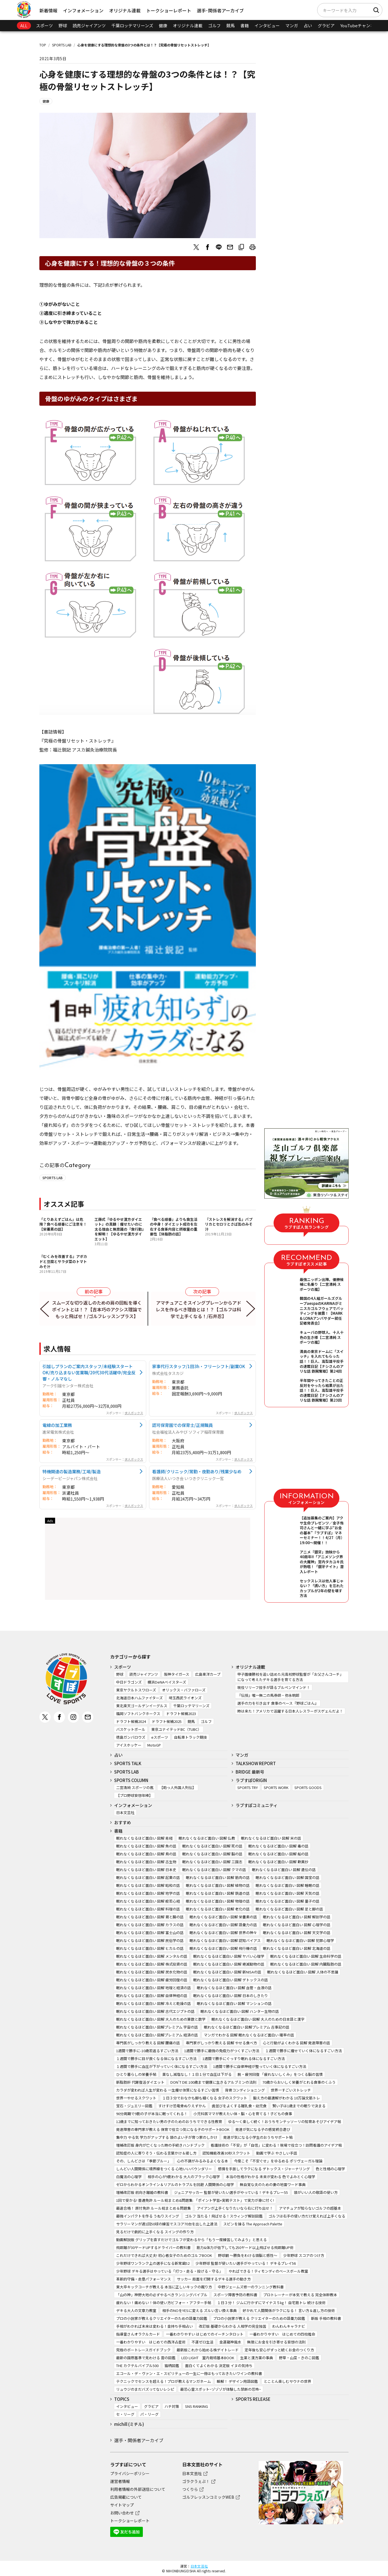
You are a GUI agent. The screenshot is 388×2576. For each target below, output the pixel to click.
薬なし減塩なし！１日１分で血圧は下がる (197, 2074)
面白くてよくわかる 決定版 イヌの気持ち (218, 2365)
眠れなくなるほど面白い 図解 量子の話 (287, 1901)
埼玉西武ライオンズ (185, 1697)
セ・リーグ (125, 2414)
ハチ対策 (171, 2406)
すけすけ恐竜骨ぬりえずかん (182, 2105)
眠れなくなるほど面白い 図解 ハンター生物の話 (239, 2011)
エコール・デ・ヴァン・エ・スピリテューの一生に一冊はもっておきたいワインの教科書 (189, 2373)
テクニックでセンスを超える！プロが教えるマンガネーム (163, 2381)
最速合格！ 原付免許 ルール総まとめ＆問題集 (153, 2208)
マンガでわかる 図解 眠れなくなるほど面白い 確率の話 (249, 2035)
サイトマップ (122, 2505)
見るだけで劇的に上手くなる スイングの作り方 (155, 2231)
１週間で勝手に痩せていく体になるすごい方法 (303, 2050)
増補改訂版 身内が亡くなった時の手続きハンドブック (160, 2145)
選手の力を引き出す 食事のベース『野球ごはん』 (277, 1703)
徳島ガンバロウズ (130, 1737)
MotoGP (154, 1745)
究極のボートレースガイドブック (143, 2349)
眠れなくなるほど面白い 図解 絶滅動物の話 (228, 1964)
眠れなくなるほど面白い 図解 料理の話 (148, 1909)
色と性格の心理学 (330, 2168)
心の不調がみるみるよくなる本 (202, 2161)
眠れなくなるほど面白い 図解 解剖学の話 (296, 1916)
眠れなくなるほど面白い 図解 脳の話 (212, 1854)
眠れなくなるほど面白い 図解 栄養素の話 (223, 1916)
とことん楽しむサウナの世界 (287, 2381)
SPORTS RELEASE (253, 2399)
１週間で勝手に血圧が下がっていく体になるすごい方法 (161, 2066)
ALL (24, 25)
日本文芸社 (125, 1812)
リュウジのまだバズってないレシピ (145, 2389)
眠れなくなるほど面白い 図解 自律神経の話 (151, 1995)
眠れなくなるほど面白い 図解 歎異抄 (278, 1861)
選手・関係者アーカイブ (138, 2440)
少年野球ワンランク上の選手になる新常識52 (153, 2263)
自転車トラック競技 (190, 1737)
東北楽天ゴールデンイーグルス (141, 1705)
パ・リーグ (149, 2414)
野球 (62, 25)
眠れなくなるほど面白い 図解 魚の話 (146, 1846)
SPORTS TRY (247, 1787)
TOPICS (121, 2399)
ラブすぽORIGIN (251, 1780)
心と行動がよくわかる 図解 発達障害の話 (296, 2042)
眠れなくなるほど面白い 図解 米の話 (271, 1838)
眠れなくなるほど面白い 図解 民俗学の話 (150, 1940)
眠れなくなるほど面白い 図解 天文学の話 (296, 1932)
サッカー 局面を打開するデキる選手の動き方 (214, 2279)
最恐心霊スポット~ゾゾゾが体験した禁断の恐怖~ (220, 2389)
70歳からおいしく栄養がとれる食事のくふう (299, 2082)
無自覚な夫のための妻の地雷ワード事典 (273, 2184)
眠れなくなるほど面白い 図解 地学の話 (148, 1893)
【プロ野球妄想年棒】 (134, 1795)
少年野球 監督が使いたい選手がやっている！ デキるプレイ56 (245, 2263)
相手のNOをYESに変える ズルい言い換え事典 (199, 2310)
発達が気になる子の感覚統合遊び (262, 2129)
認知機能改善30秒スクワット (226, 2153)
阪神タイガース (176, 1674)
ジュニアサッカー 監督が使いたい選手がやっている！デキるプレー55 (231, 2192)
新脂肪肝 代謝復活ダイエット (140, 2082)
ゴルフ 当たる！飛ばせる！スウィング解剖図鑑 (224, 2216)
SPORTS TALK (127, 1763)
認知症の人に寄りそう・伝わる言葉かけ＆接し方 (156, 2153)
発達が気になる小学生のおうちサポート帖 (258, 2137)
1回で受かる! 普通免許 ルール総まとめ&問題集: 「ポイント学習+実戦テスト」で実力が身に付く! (195, 2200)
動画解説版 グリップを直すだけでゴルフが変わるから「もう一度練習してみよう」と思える (191, 2239)
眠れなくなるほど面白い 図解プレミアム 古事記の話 (246, 2027)
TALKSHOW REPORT (256, 1763)
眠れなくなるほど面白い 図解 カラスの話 (150, 1924)
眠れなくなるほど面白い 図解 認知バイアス (225, 1940)
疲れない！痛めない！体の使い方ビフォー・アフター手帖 (163, 2302)
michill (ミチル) (129, 2424)
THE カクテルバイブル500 (137, 2365)
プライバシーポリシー (130, 2473)
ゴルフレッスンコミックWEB (208, 2497)
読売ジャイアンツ (89, 25)
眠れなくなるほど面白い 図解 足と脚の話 (289, 1909)
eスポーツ (159, 1737)
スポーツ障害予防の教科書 (235, 2294)
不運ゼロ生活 (202, 2342)
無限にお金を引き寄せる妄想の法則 (276, 2342)
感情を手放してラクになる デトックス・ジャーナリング (264, 2168)
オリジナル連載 (125, 10)
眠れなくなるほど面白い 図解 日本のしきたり (230, 1995)
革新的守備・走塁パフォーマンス (143, 2279)
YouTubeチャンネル (359, 25)
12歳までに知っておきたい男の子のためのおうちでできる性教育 (169, 2121)
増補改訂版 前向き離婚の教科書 (142, 2192)
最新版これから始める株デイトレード (208, 2349)
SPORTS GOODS (308, 1787)
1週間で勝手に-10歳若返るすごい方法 (147, 2050)
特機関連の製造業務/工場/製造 (71, 1471)
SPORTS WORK (276, 1787)
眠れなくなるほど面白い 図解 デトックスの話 (230, 1979)
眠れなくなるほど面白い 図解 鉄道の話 (218, 1893)
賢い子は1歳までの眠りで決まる (299, 2105)
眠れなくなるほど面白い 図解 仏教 (207, 1838)
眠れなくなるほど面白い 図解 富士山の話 (150, 1932)
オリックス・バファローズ (184, 1690)
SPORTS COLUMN (131, 1780)
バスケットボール (130, 1729)
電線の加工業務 (57, 1425)
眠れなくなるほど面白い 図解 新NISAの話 (227, 1972)
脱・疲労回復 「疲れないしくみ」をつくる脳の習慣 (280, 2074)
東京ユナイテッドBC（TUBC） (176, 1729)
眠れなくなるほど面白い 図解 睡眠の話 (287, 1885)
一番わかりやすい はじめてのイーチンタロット (204, 2334)
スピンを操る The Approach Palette (252, 2224)
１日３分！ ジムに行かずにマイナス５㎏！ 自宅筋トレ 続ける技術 (271, 2302)
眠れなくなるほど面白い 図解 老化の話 (218, 1909)
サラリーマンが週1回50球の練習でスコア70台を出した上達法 (166, 2224)
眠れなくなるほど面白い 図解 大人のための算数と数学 (161, 2019)
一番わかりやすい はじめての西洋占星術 (151, 2342)
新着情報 (48, 10)
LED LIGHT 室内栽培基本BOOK (207, 2357)
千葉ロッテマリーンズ (132, 25)
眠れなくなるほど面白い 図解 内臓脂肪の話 (305, 1964)
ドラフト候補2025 (167, 1721)
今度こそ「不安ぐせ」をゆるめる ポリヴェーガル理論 (278, 2161)
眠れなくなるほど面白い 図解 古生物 (146, 1861)
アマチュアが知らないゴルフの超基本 (310, 2208)
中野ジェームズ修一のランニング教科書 (251, 2286)
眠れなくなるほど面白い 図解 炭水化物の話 (151, 1972)
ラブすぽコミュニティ (257, 1805)
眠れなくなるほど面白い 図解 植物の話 (218, 1885)
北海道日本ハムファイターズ (139, 1697)
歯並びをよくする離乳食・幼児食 (239, 2105)
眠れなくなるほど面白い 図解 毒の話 (278, 1846)
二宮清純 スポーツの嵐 (135, 1787)
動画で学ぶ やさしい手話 (276, 2153)
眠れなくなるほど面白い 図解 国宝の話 (287, 1877)
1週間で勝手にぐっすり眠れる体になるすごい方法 (243, 2058)
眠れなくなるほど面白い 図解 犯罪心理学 (300, 1940)
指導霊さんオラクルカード (138, 2334)
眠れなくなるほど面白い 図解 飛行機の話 (223, 1948)
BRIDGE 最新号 (250, 1772)
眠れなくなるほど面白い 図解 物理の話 (218, 1901)
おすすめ (122, 1822)
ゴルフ (214, 25)
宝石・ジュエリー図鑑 (134, 2105)
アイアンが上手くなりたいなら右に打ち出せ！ (235, 2208)
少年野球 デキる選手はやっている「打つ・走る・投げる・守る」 (169, 2271)
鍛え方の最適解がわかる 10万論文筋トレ (286, 2098)
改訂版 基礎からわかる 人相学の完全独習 (232, 2326)
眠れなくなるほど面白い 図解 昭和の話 (148, 1885)
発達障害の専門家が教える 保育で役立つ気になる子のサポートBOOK (172, 2129)
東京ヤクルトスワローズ (136, 1690)
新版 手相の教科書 (326, 2318)
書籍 (244, 25)
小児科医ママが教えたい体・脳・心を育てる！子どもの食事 (242, 2113)
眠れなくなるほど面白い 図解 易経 (144, 1838)
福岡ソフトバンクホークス (138, 1713)
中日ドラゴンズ (129, 1682)
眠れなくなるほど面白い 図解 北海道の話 (296, 1948)
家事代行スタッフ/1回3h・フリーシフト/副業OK (198, 1366)
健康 (163, 25)
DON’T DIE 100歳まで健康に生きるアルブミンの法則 (213, 2082)
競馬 (230, 25)
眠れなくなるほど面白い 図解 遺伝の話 (284, 1869)
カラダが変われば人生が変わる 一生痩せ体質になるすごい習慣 (167, 2090)
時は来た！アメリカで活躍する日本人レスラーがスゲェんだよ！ (290, 1711)
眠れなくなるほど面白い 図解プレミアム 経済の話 (157, 2035)
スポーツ (44, 25)
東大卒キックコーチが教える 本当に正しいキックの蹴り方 (164, 2286)
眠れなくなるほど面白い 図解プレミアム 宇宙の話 (157, 2027)
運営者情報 (120, 2481)
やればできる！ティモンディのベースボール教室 (268, 2271)
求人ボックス (134, 1413)
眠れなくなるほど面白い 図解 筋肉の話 (218, 1877)
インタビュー (267, 25)
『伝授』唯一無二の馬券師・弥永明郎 (268, 1695)
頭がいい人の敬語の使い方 (316, 2192)
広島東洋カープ (207, 1674)
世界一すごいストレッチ (291, 2090)
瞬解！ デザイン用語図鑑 (237, 2381)
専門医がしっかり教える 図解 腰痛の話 (148, 2042)
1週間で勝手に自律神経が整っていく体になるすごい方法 (259, 2066)
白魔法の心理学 (129, 2176)
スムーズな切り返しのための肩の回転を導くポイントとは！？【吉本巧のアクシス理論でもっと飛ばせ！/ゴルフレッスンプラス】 (97, 1309)
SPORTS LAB (61, 44)
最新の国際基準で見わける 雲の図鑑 (145, 2357)
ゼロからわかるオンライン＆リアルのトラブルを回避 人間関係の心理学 (175, 2184)
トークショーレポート (168, 10)
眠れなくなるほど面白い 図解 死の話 (212, 1846)
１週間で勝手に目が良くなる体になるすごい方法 (156, 2058)
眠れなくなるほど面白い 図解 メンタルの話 (151, 1956)
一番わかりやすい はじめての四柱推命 (282, 2334)
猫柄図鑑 (171, 2365)
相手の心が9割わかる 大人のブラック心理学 (184, 2176)
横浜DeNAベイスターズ (167, 1682)
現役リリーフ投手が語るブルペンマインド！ (273, 1687)
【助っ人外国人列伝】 (177, 1787)
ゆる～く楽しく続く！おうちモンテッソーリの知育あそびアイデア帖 (284, 2121)
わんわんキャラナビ (288, 2326)
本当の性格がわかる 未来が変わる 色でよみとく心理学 (270, 2176)
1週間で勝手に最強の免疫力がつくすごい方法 (221, 2050)
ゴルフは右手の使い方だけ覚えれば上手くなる (307, 2216)
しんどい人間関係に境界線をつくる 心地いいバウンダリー (164, 2168)
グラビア (326, 25)
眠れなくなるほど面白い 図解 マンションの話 (234, 2003)
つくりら (190, 2489)
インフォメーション (83, 10)
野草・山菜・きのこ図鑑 (299, 2357)
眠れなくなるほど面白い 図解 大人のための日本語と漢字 (257, 2019)
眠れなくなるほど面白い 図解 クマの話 (214, 1869)
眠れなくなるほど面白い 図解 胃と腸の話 (150, 1916)
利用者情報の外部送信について (137, 2489)
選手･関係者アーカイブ (220, 10)
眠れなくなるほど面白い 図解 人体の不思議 (302, 1972)
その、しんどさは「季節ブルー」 (143, 2161)
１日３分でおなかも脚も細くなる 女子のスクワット (204, 2098)
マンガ (291, 25)
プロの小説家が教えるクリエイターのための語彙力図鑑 (161, 2318)
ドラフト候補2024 (131, 1721)
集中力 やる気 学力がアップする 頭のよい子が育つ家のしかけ (166, 2137)
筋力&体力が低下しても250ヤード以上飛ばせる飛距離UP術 (245, 2247)
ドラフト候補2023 (181, 1713)
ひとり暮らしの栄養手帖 (136, 2074)
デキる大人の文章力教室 (136, 2310)
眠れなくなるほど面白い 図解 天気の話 (287, 1893)
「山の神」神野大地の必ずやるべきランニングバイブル (161, 2294)
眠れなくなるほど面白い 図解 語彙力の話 (223, 1924)
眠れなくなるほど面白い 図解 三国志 (212, 1861)
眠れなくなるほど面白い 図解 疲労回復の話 (151, 1979)
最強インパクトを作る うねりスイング (147, 2216)
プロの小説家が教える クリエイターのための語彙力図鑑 (259, 2318)
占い (308, 25)
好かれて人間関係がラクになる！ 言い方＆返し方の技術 (289, 2310)
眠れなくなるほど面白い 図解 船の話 (278, 1854)
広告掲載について (126, 2497)
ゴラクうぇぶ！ (196, 2481)
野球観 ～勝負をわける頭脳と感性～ (247, 2255)
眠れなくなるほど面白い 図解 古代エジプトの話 (155, 2011)
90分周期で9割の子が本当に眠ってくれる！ (152, 2113)
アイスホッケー (128, 1745)
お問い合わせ (122, 2513)
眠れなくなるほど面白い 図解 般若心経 (148, 1901)
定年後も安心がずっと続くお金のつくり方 (279, 2349)
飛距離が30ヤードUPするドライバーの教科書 (153, 2247)
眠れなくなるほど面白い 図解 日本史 (146, 1869)
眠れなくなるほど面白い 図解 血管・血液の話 (234, 1987)
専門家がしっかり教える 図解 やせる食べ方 (221, 2042)
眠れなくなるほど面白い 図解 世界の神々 (223, 1932)
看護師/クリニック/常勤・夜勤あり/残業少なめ (197, 1471)
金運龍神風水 (230, 2342)
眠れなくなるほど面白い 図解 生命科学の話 (305, 1956)
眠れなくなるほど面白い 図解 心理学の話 (296, 1924)
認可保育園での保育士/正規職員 (182, 1425)
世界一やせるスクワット (136, 2098)
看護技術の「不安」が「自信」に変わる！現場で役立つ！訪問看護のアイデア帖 (276, 2145)
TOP (42, 44)
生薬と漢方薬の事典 (256, 2357)
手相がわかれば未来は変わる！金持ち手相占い (154, 2326)
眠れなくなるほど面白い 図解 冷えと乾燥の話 (153, 2003)
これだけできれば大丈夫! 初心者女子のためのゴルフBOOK (164, 2255)
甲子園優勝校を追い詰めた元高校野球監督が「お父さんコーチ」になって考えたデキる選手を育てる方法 (290, 1677)
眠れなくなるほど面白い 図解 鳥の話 (146, 1854)
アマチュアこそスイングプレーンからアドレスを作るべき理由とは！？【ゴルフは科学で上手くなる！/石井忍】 (198, 1309)
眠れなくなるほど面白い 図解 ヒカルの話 (150, 1948)
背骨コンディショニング (245, 2090)
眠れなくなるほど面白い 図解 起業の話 (148, 1877)
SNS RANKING (196, 2406)
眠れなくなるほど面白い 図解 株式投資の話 (151, 1964)
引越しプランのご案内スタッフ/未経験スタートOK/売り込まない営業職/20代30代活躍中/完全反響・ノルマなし (89, 1372)
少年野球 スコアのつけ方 (303, 2255)
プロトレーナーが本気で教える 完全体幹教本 (300, 2294)
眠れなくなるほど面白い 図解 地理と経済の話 (153, 1987)
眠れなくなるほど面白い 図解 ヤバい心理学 (228, 1956)
